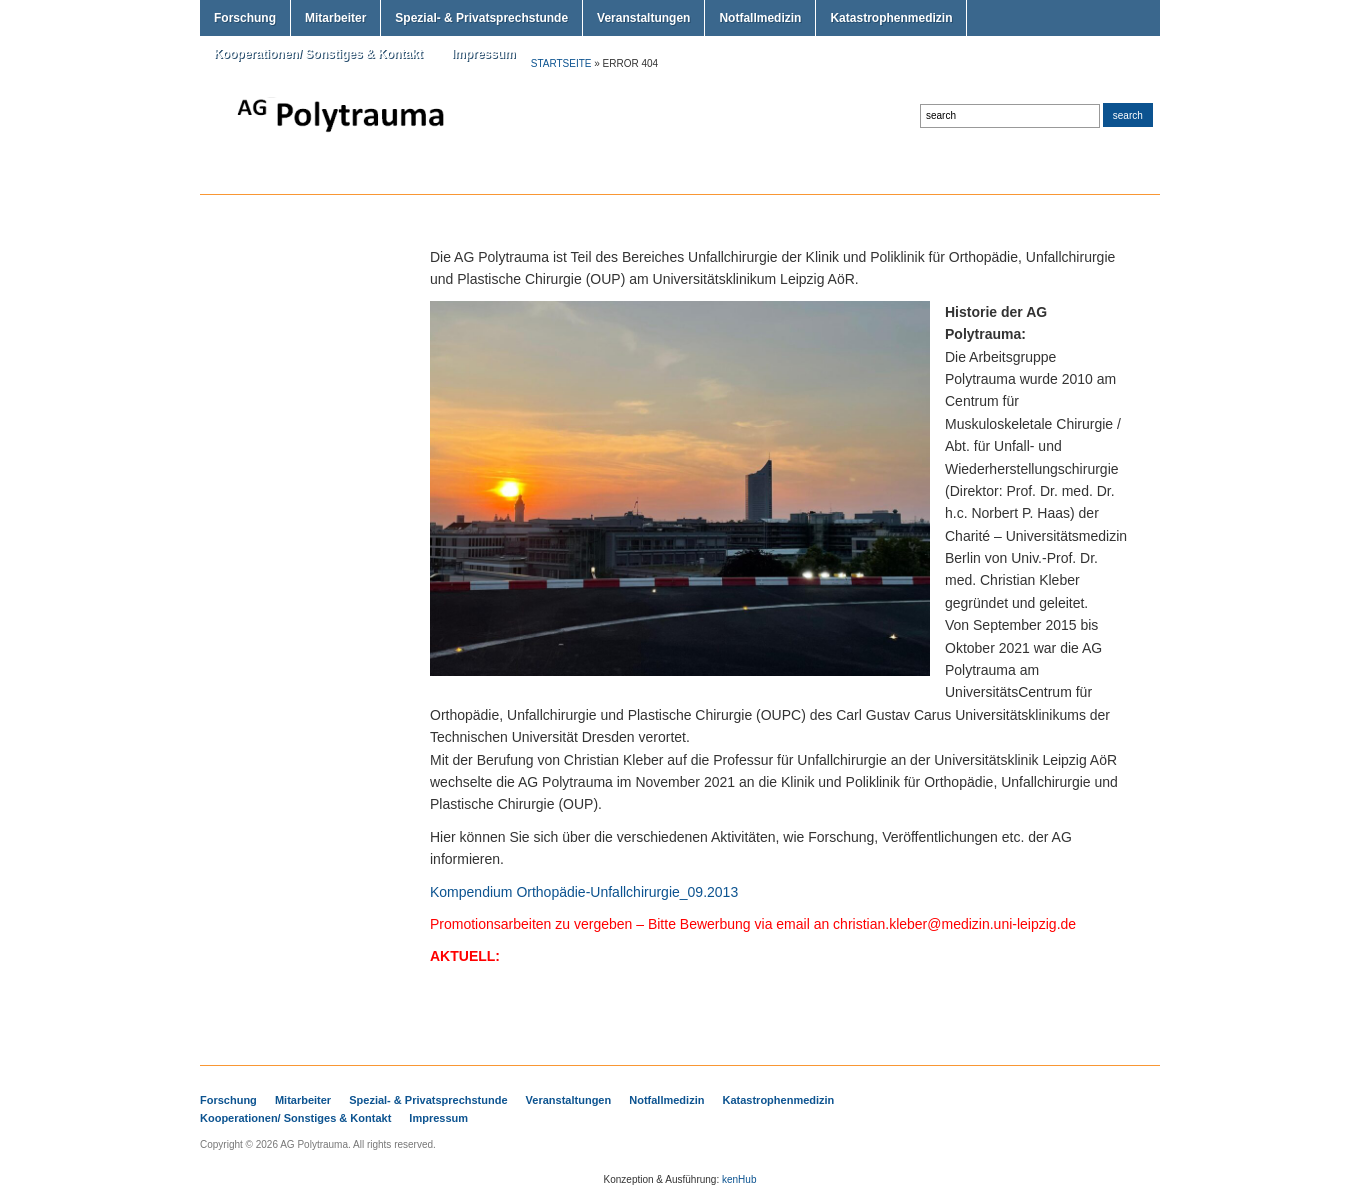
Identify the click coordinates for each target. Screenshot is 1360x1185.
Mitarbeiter (335, 18)
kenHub (739, 1179)
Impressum (484, 54)
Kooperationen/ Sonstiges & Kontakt (318, 54)
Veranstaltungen (643, 18)
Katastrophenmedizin (891, 18)
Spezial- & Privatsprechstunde (481, 18)
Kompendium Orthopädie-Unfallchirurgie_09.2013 (584, 892)
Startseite (561, 63)
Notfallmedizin (760, 18)
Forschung (245, 18)
